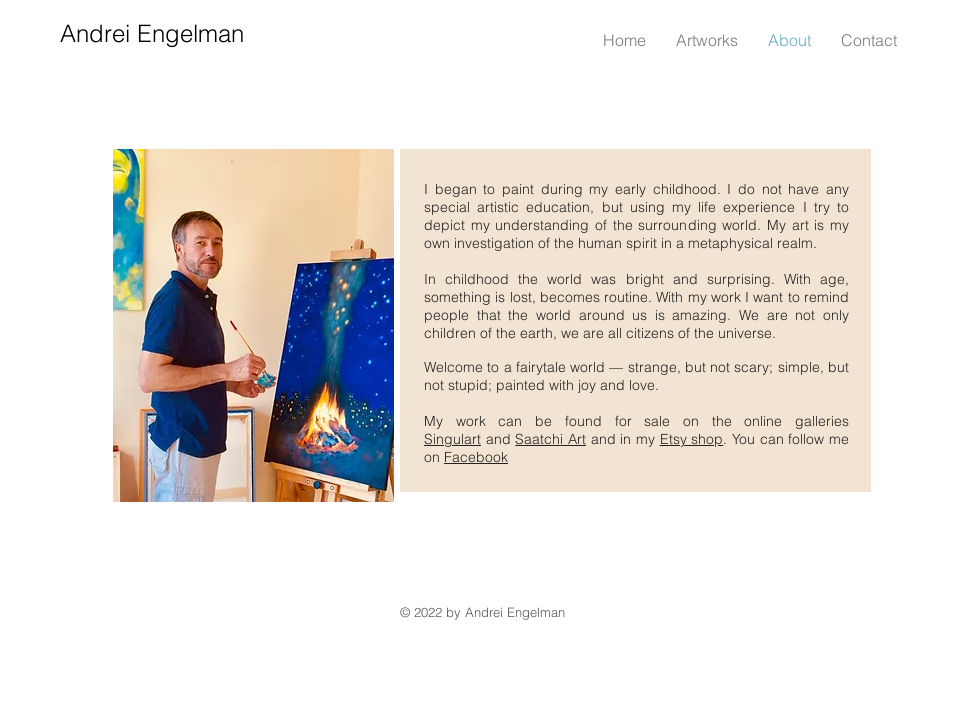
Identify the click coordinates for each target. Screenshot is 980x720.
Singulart (452, 439)
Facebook (476, 457)
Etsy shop (692, 439)
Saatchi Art (550, 439)
